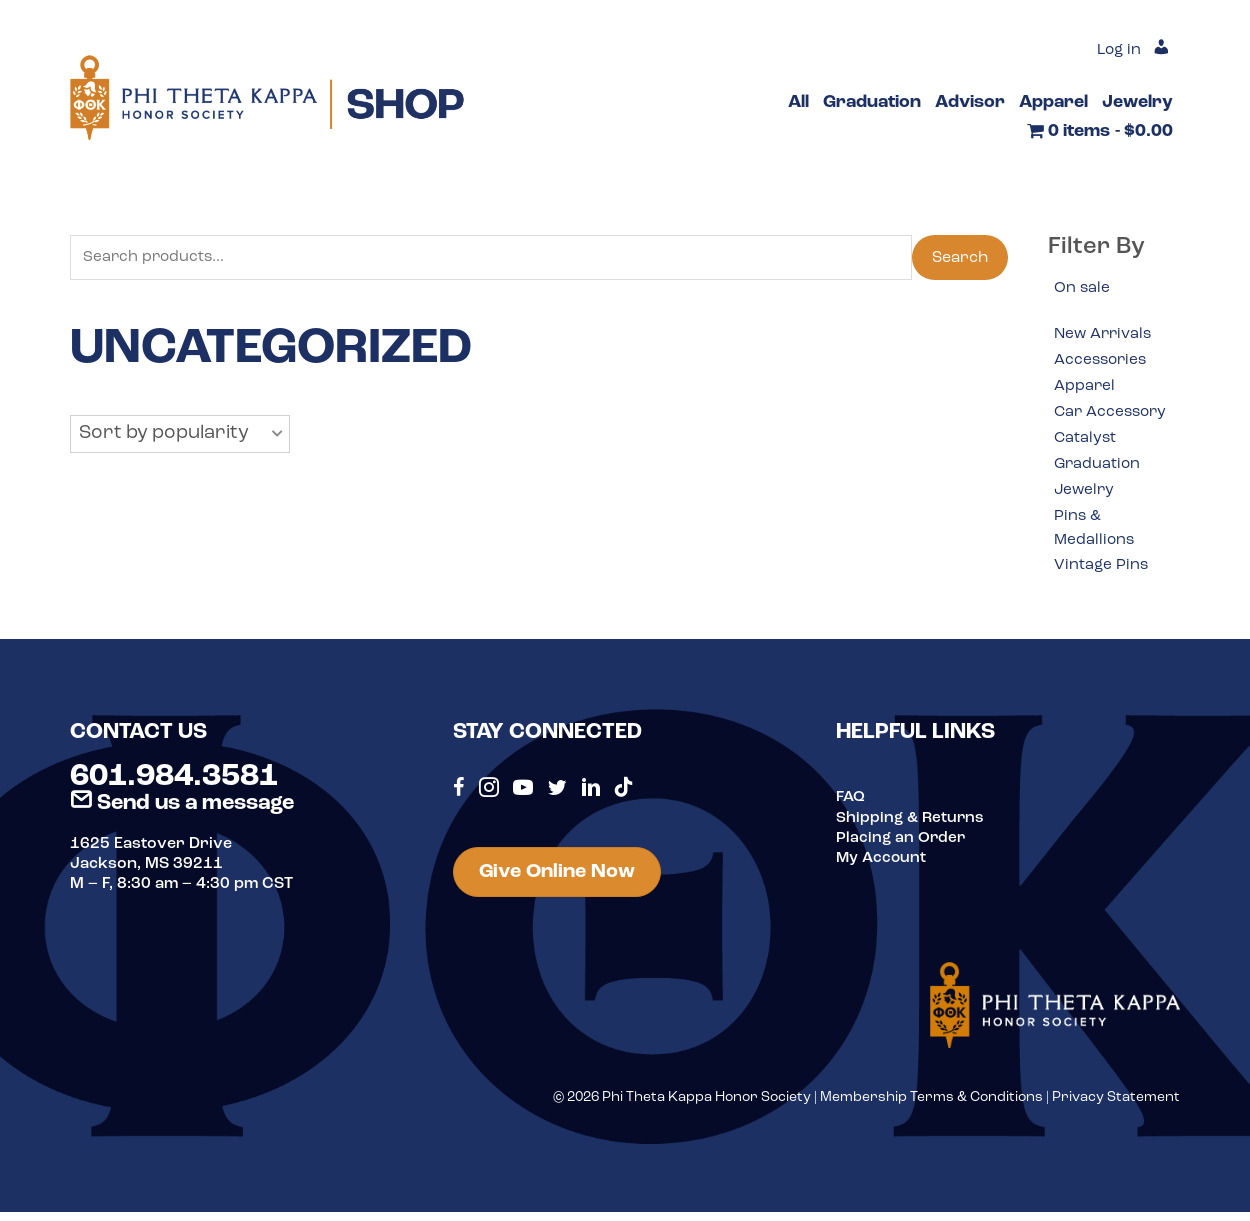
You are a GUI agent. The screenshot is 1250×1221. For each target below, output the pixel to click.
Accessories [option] (1102, 361)
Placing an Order (902, 846)
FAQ (851, 806)
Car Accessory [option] (1113, 415)
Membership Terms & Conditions (931, 1105)
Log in (1116, 50)
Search (960, 258)
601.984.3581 (174, 786)
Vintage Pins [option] (1102, 573)
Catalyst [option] (1086, 442)
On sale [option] (1082, 288)
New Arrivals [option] (1105, 335)
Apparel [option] (1085, 388)
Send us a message (182, 811)
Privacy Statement (1116, 1105)
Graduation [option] (1098, 468)
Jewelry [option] (1085, 495)
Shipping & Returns (911, 826)
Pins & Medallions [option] (1095, 535)
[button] (180, 435)
